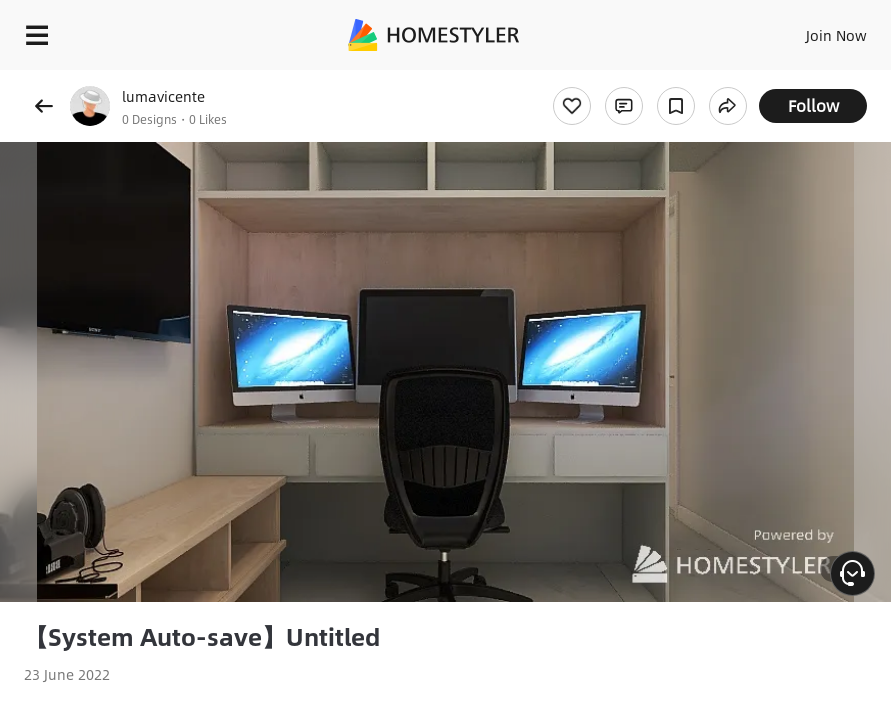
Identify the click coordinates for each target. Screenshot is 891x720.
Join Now (836, 35)
